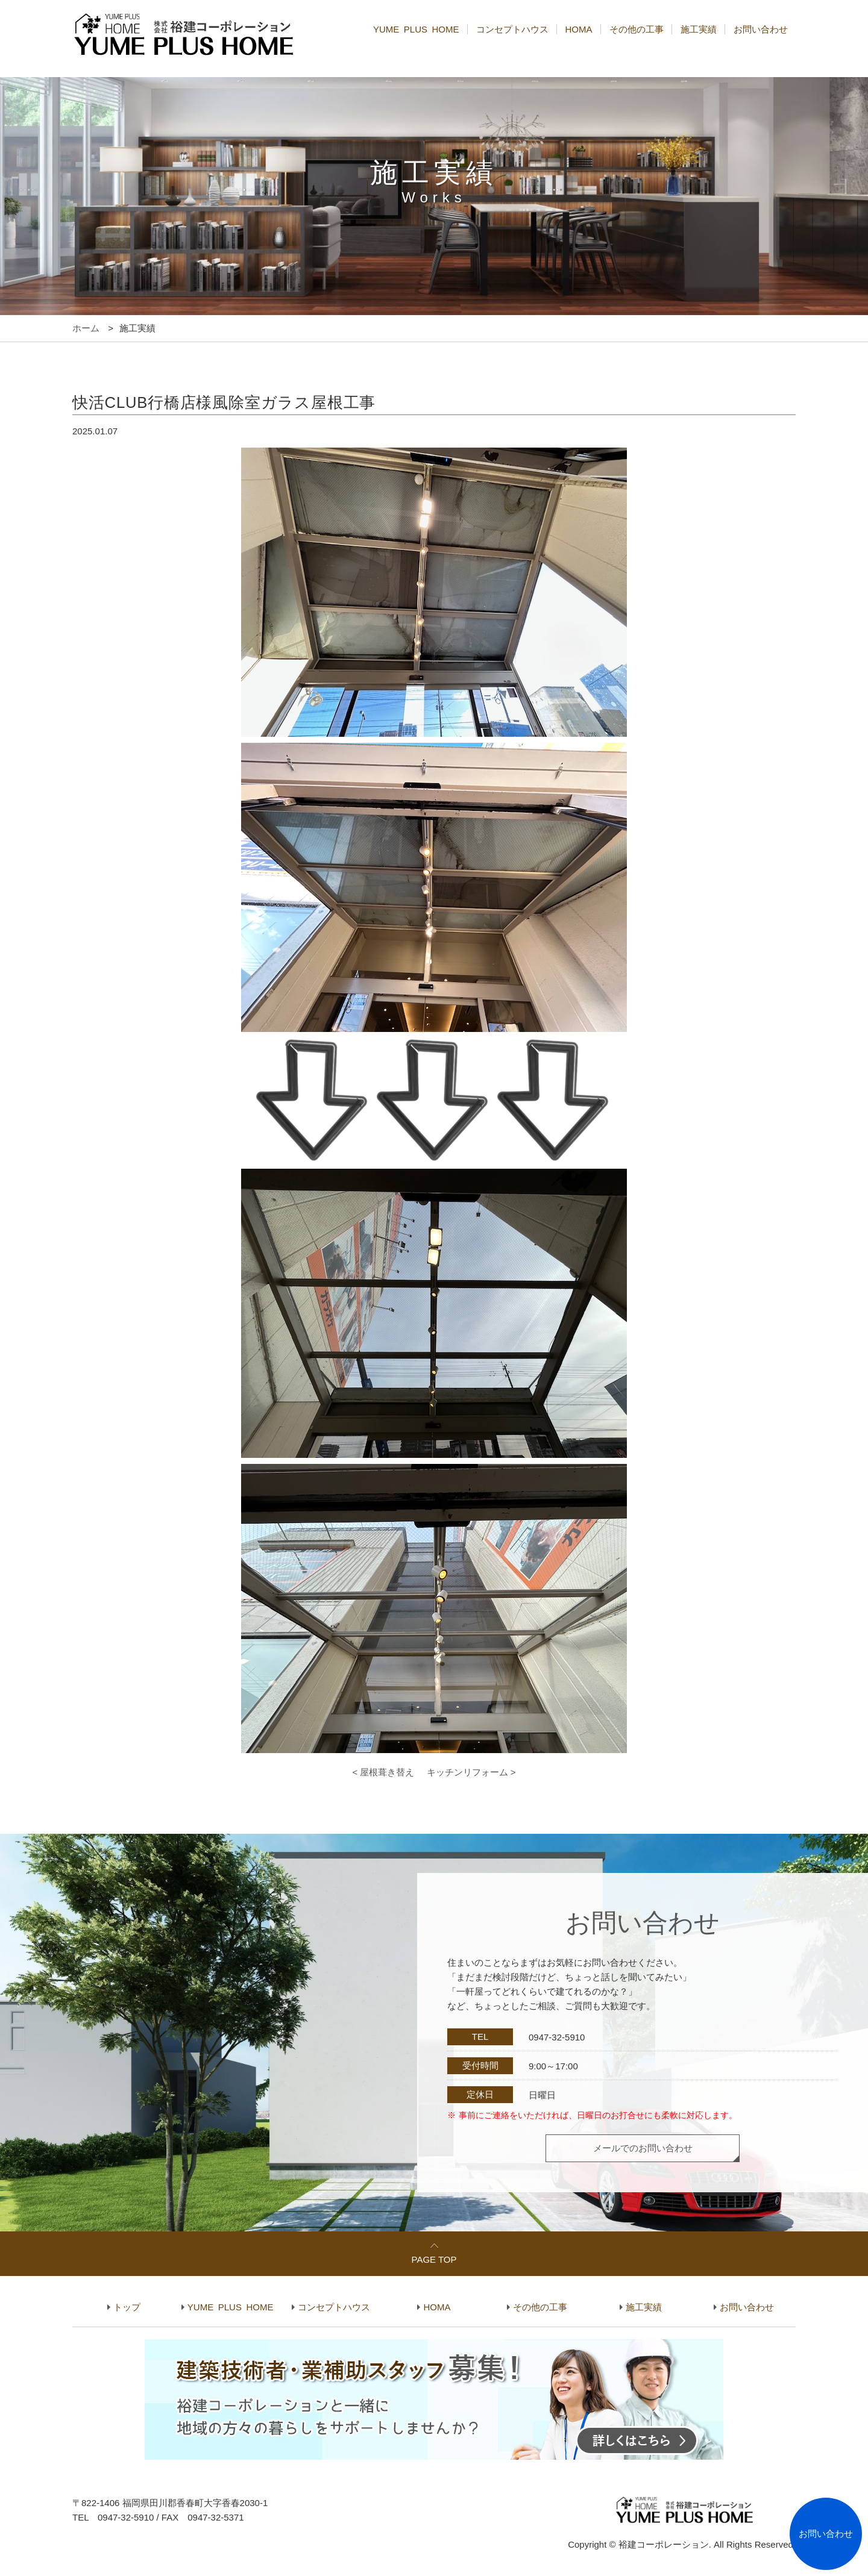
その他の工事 (636, 28)
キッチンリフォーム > (471, 1772)
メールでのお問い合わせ (643, 2148)
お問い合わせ (761, 28)
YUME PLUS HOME (416, 28)
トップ (126, 2307)
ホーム (85, 328)
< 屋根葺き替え (384, 1772)
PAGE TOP (433, 2259)
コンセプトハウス (512, 28)
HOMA (579, 28)
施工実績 (699, 28)
